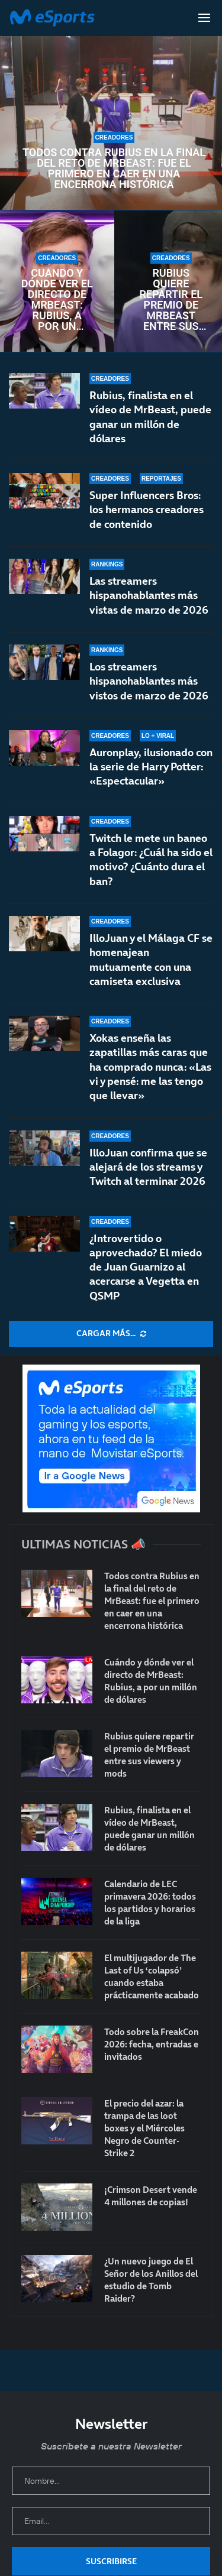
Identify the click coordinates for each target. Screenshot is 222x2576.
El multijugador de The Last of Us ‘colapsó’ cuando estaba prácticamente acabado (151, 1976)
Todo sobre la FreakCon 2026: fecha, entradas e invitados (151, 2044)
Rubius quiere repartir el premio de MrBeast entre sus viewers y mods (170, 300)
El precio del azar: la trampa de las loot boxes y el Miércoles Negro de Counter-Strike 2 (144, 2128)
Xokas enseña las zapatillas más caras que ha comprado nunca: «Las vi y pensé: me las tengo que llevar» (150, 1077)
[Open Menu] (204, 18)
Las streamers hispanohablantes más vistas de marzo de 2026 (148, 595)
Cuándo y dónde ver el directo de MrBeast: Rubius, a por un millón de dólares (57, 300)
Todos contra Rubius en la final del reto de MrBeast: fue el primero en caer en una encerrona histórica (113, 168)
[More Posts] (111, 1334)
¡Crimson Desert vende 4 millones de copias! (150, 2195)
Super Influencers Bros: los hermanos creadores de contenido (146, 510)
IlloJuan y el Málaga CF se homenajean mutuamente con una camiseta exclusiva (151, 966)
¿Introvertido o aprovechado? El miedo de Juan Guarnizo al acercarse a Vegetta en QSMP (145, 1267)
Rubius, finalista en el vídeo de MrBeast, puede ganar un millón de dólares (150, 417)
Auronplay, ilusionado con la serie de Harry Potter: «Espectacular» (151, 768)
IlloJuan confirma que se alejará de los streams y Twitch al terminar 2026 (148, 1167)
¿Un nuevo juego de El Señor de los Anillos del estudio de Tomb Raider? (151, 2280)
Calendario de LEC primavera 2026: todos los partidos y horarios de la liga (150, 1902)
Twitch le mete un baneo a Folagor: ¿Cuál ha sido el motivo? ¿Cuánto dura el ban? (151, 870)
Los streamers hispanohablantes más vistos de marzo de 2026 (148, 681)
